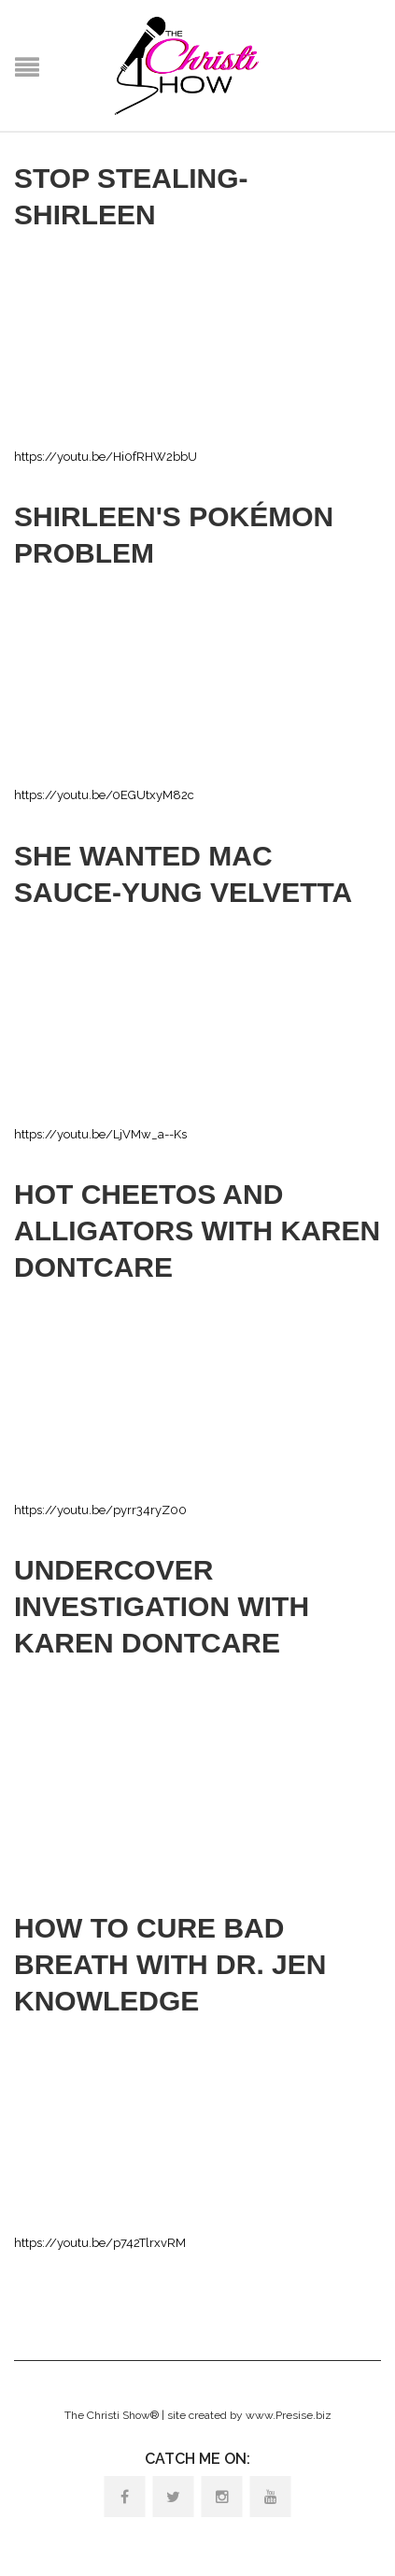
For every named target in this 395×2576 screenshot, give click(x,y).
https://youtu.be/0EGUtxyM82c (104, 795)
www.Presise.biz (289, 2415)
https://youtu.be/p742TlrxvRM (100, 2243)
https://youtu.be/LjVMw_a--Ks (100, 1134)
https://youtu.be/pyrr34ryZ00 (100, 1510)
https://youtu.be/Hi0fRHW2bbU (105, 457)
